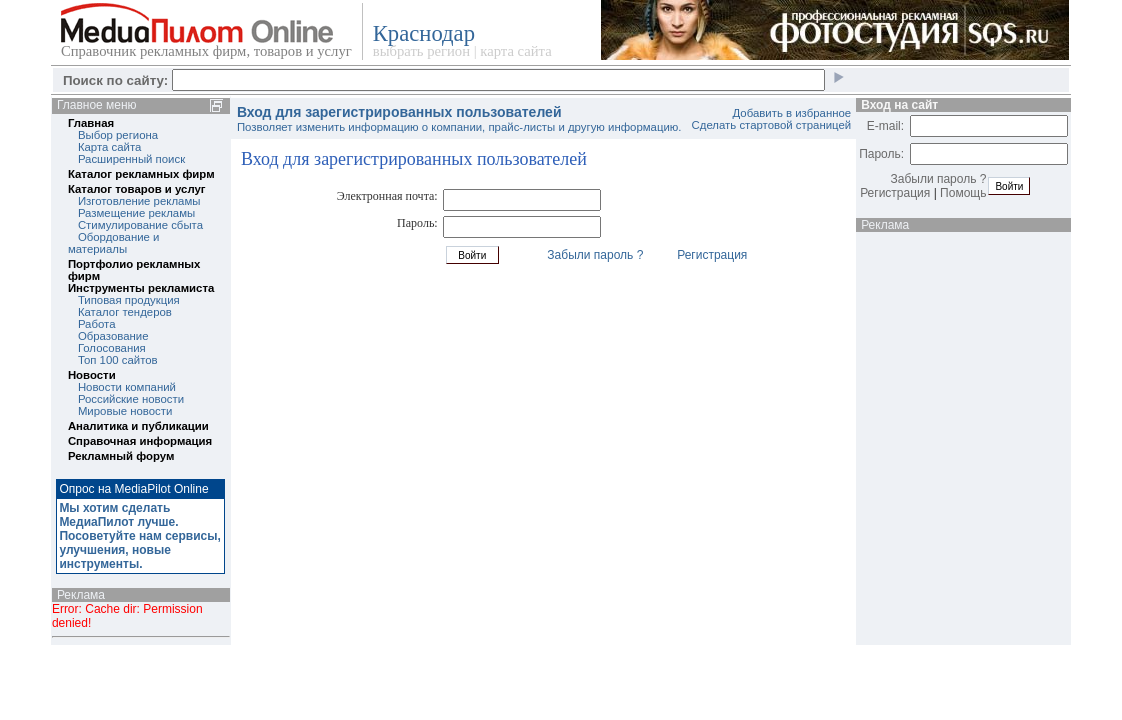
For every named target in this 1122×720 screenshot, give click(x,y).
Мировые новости (125, 411)
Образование (113, 336)
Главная (91, 123)
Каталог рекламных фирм (141, 174)
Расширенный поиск (131, 159)
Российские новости (131, 399)
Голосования (112, 348)
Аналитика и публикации (138, 426)
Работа (97, 324)
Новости (92, 375)
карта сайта (515, 51)
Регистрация (712, 255)
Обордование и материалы (114, 243)
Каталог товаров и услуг (137, 189)
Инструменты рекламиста (141, 288)
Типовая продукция (129, 300)
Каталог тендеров (125, 312)
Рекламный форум (121, 456)
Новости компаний (127, 387)
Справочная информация (140, 441)
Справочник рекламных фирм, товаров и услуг (206, 51)
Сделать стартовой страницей (772, 125)
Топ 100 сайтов (118, 360)
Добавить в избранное (792, 113)
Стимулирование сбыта (140, 225)
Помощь (963, 193)
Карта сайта (109, 147)
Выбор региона (118, 135)
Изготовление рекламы (139, 201)
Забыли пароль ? (595, 255)
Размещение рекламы (136, 213)
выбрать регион (421, 51)
